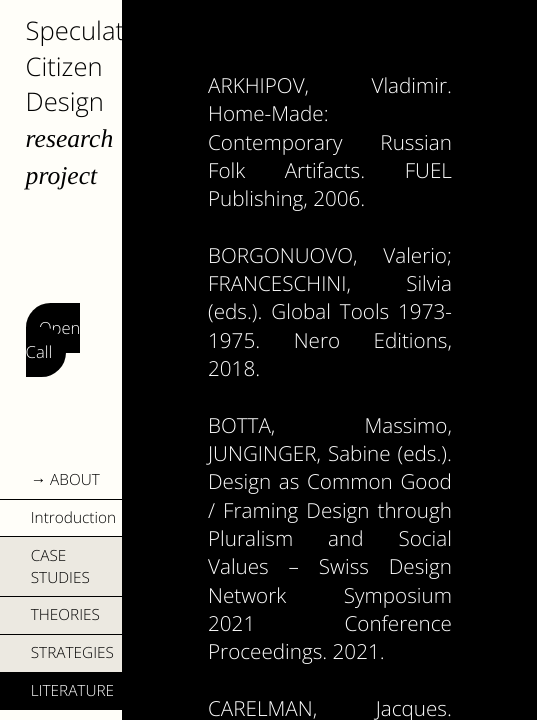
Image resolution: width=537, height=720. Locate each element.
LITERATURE (72, 690)
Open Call (53, 340)
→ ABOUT (65, 479)
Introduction (73, 517)
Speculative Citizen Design (91, 66)
